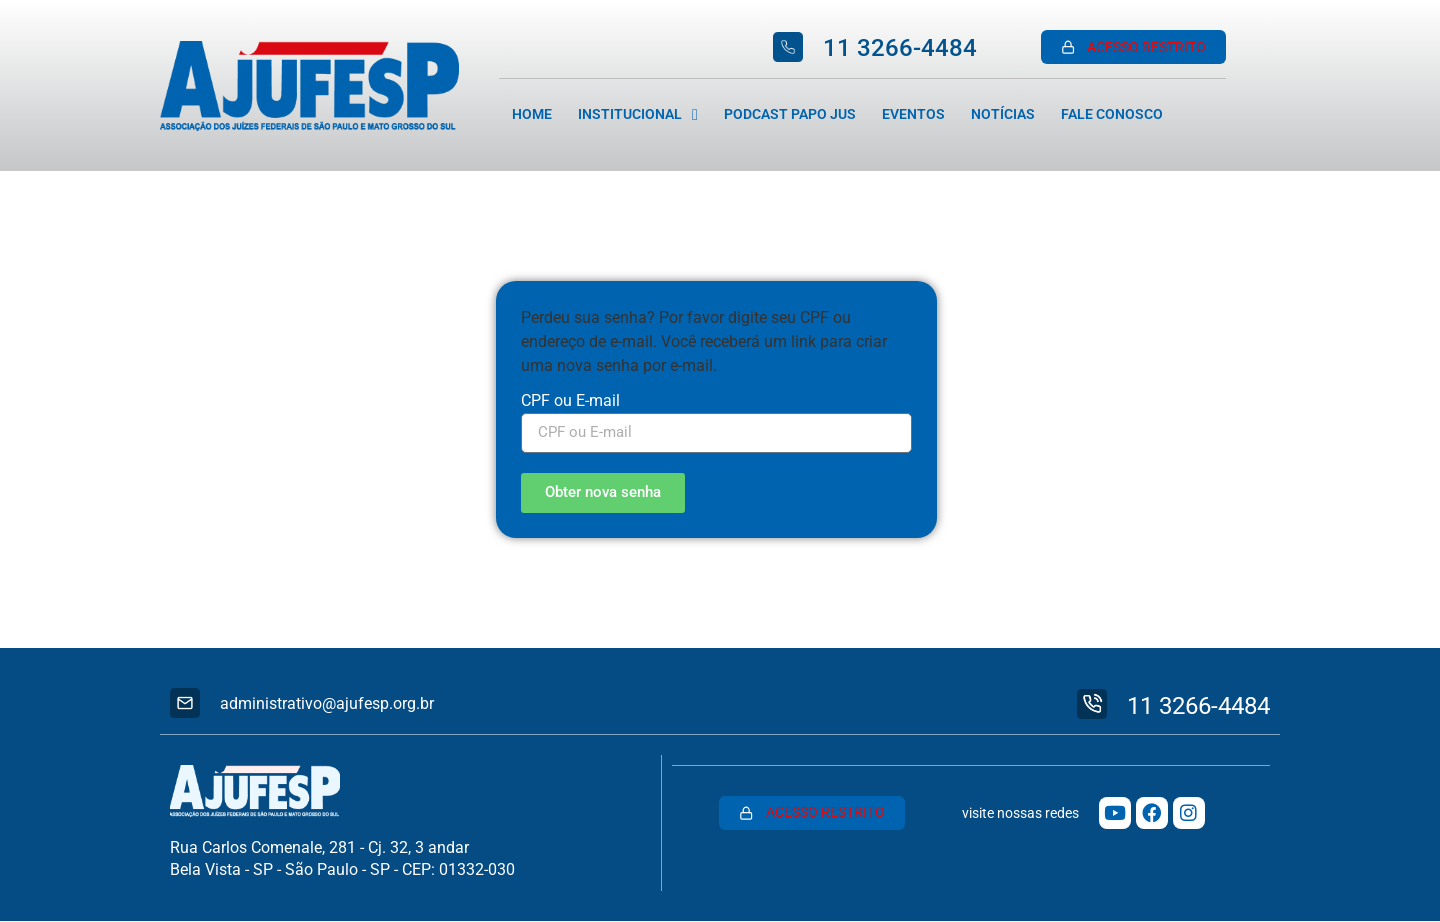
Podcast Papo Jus (790, 114)
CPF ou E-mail (570, 401)
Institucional (638, 114)
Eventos (913, 114)
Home (532, 114)
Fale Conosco (1112, 114)
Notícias (1003, 114)
